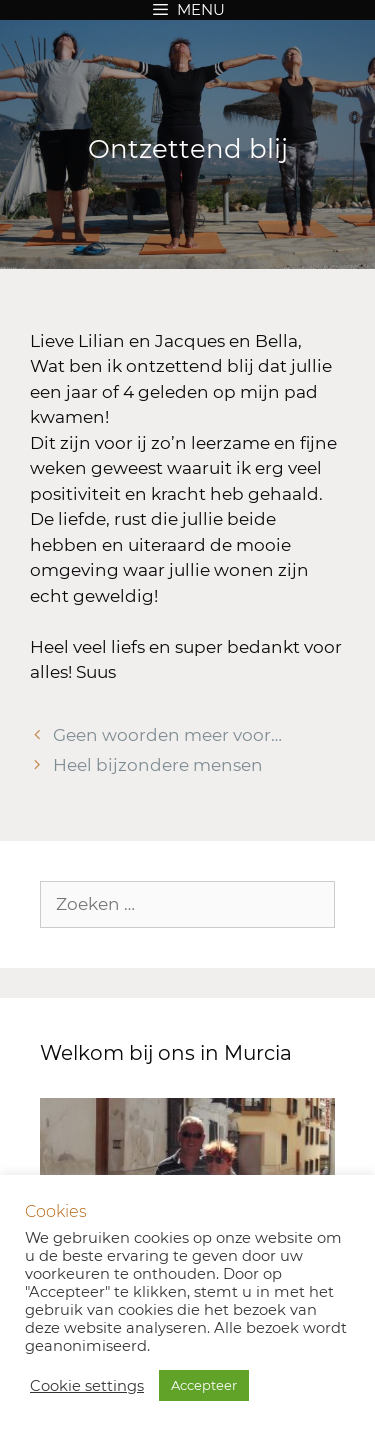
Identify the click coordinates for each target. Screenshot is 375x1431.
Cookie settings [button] (87, 1386)
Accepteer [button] (204, 1385)
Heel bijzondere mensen (158, 765)
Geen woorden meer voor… (167, 735)
